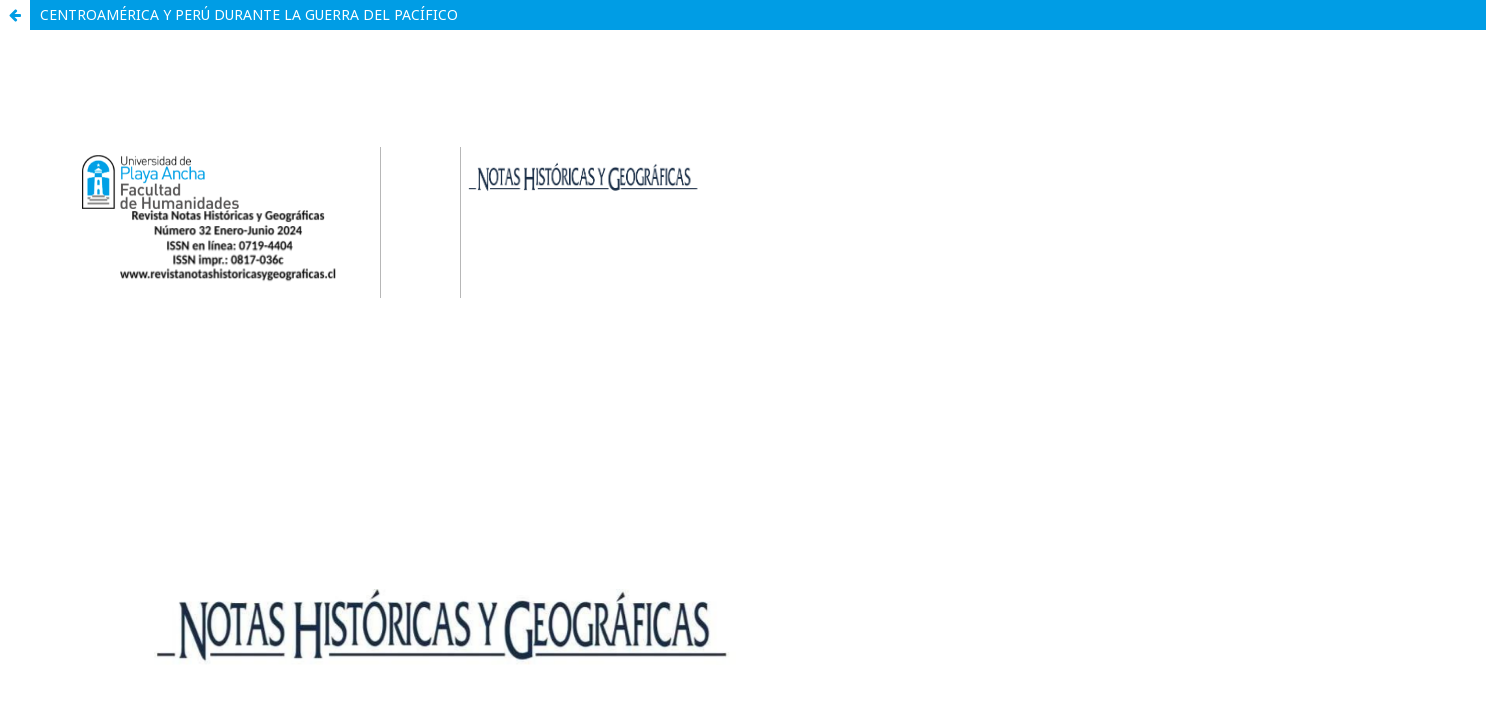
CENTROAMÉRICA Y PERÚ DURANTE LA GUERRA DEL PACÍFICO (249, 14)
